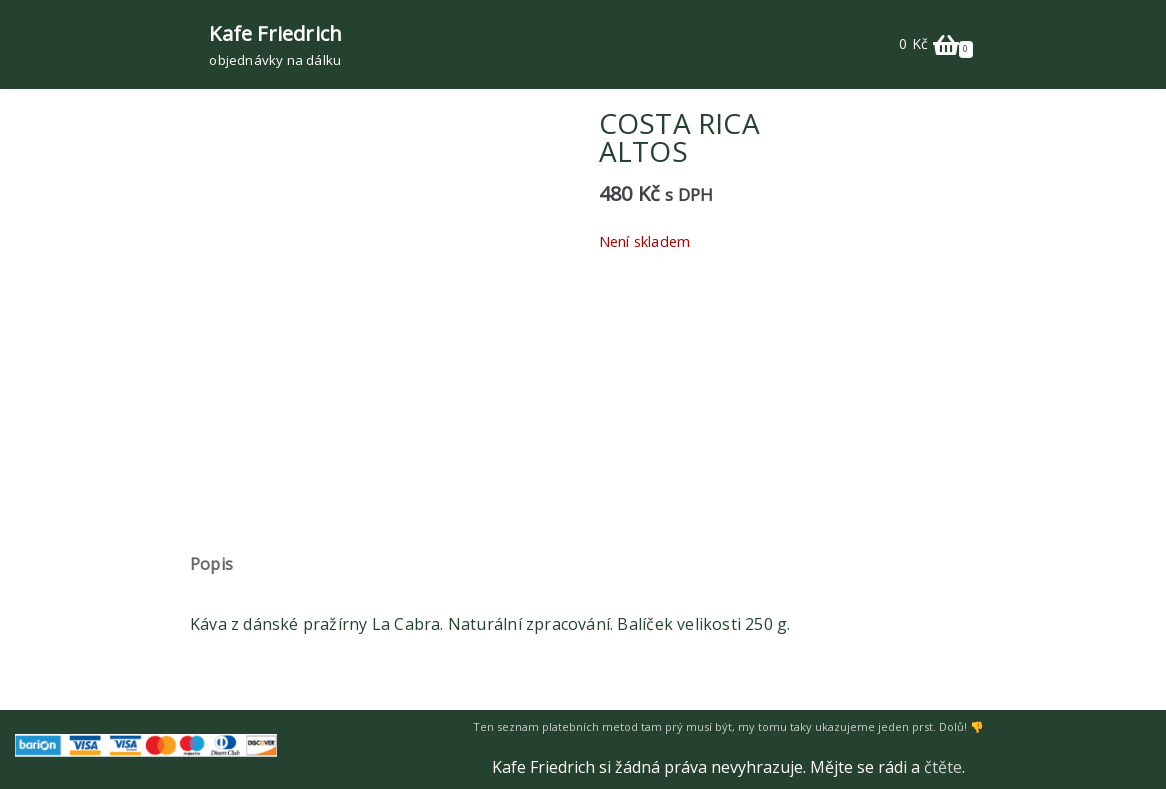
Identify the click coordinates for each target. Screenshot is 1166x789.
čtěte (943, 767)
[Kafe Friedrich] (275, 44)
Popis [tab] (211, 564)
